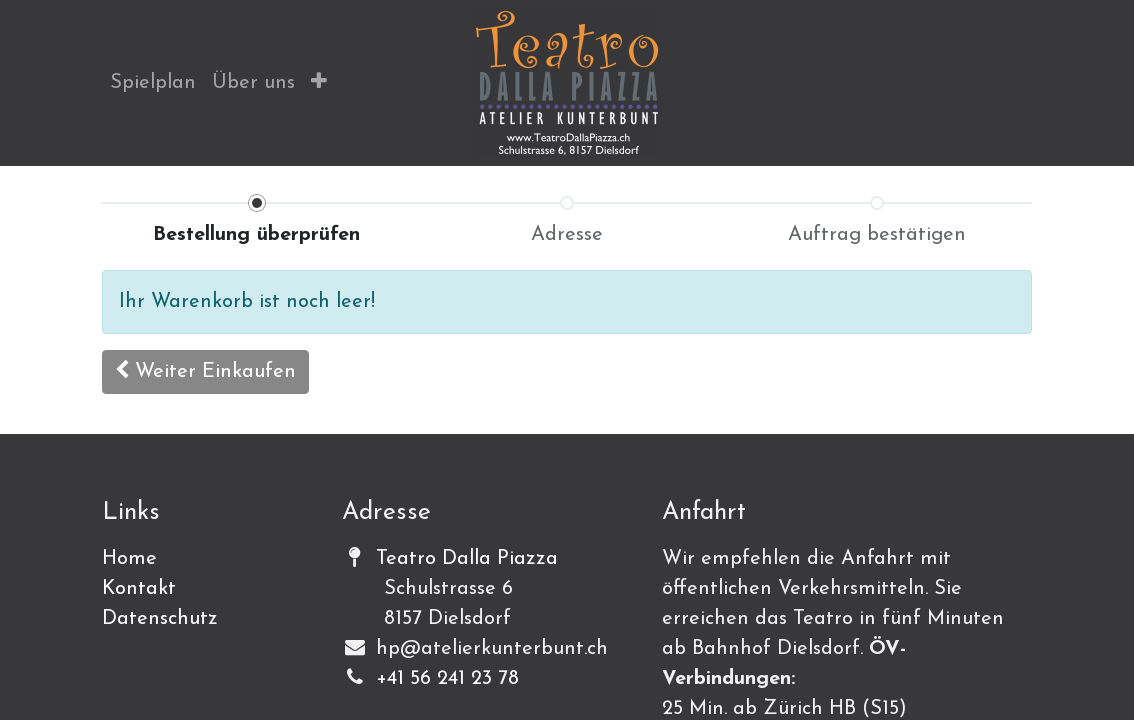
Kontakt (139, 589)
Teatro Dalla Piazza (467, 559)
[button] (319, 83)
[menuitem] (153, 83)
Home (129, 559)
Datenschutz (160, 619)
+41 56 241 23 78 (447, 679)
